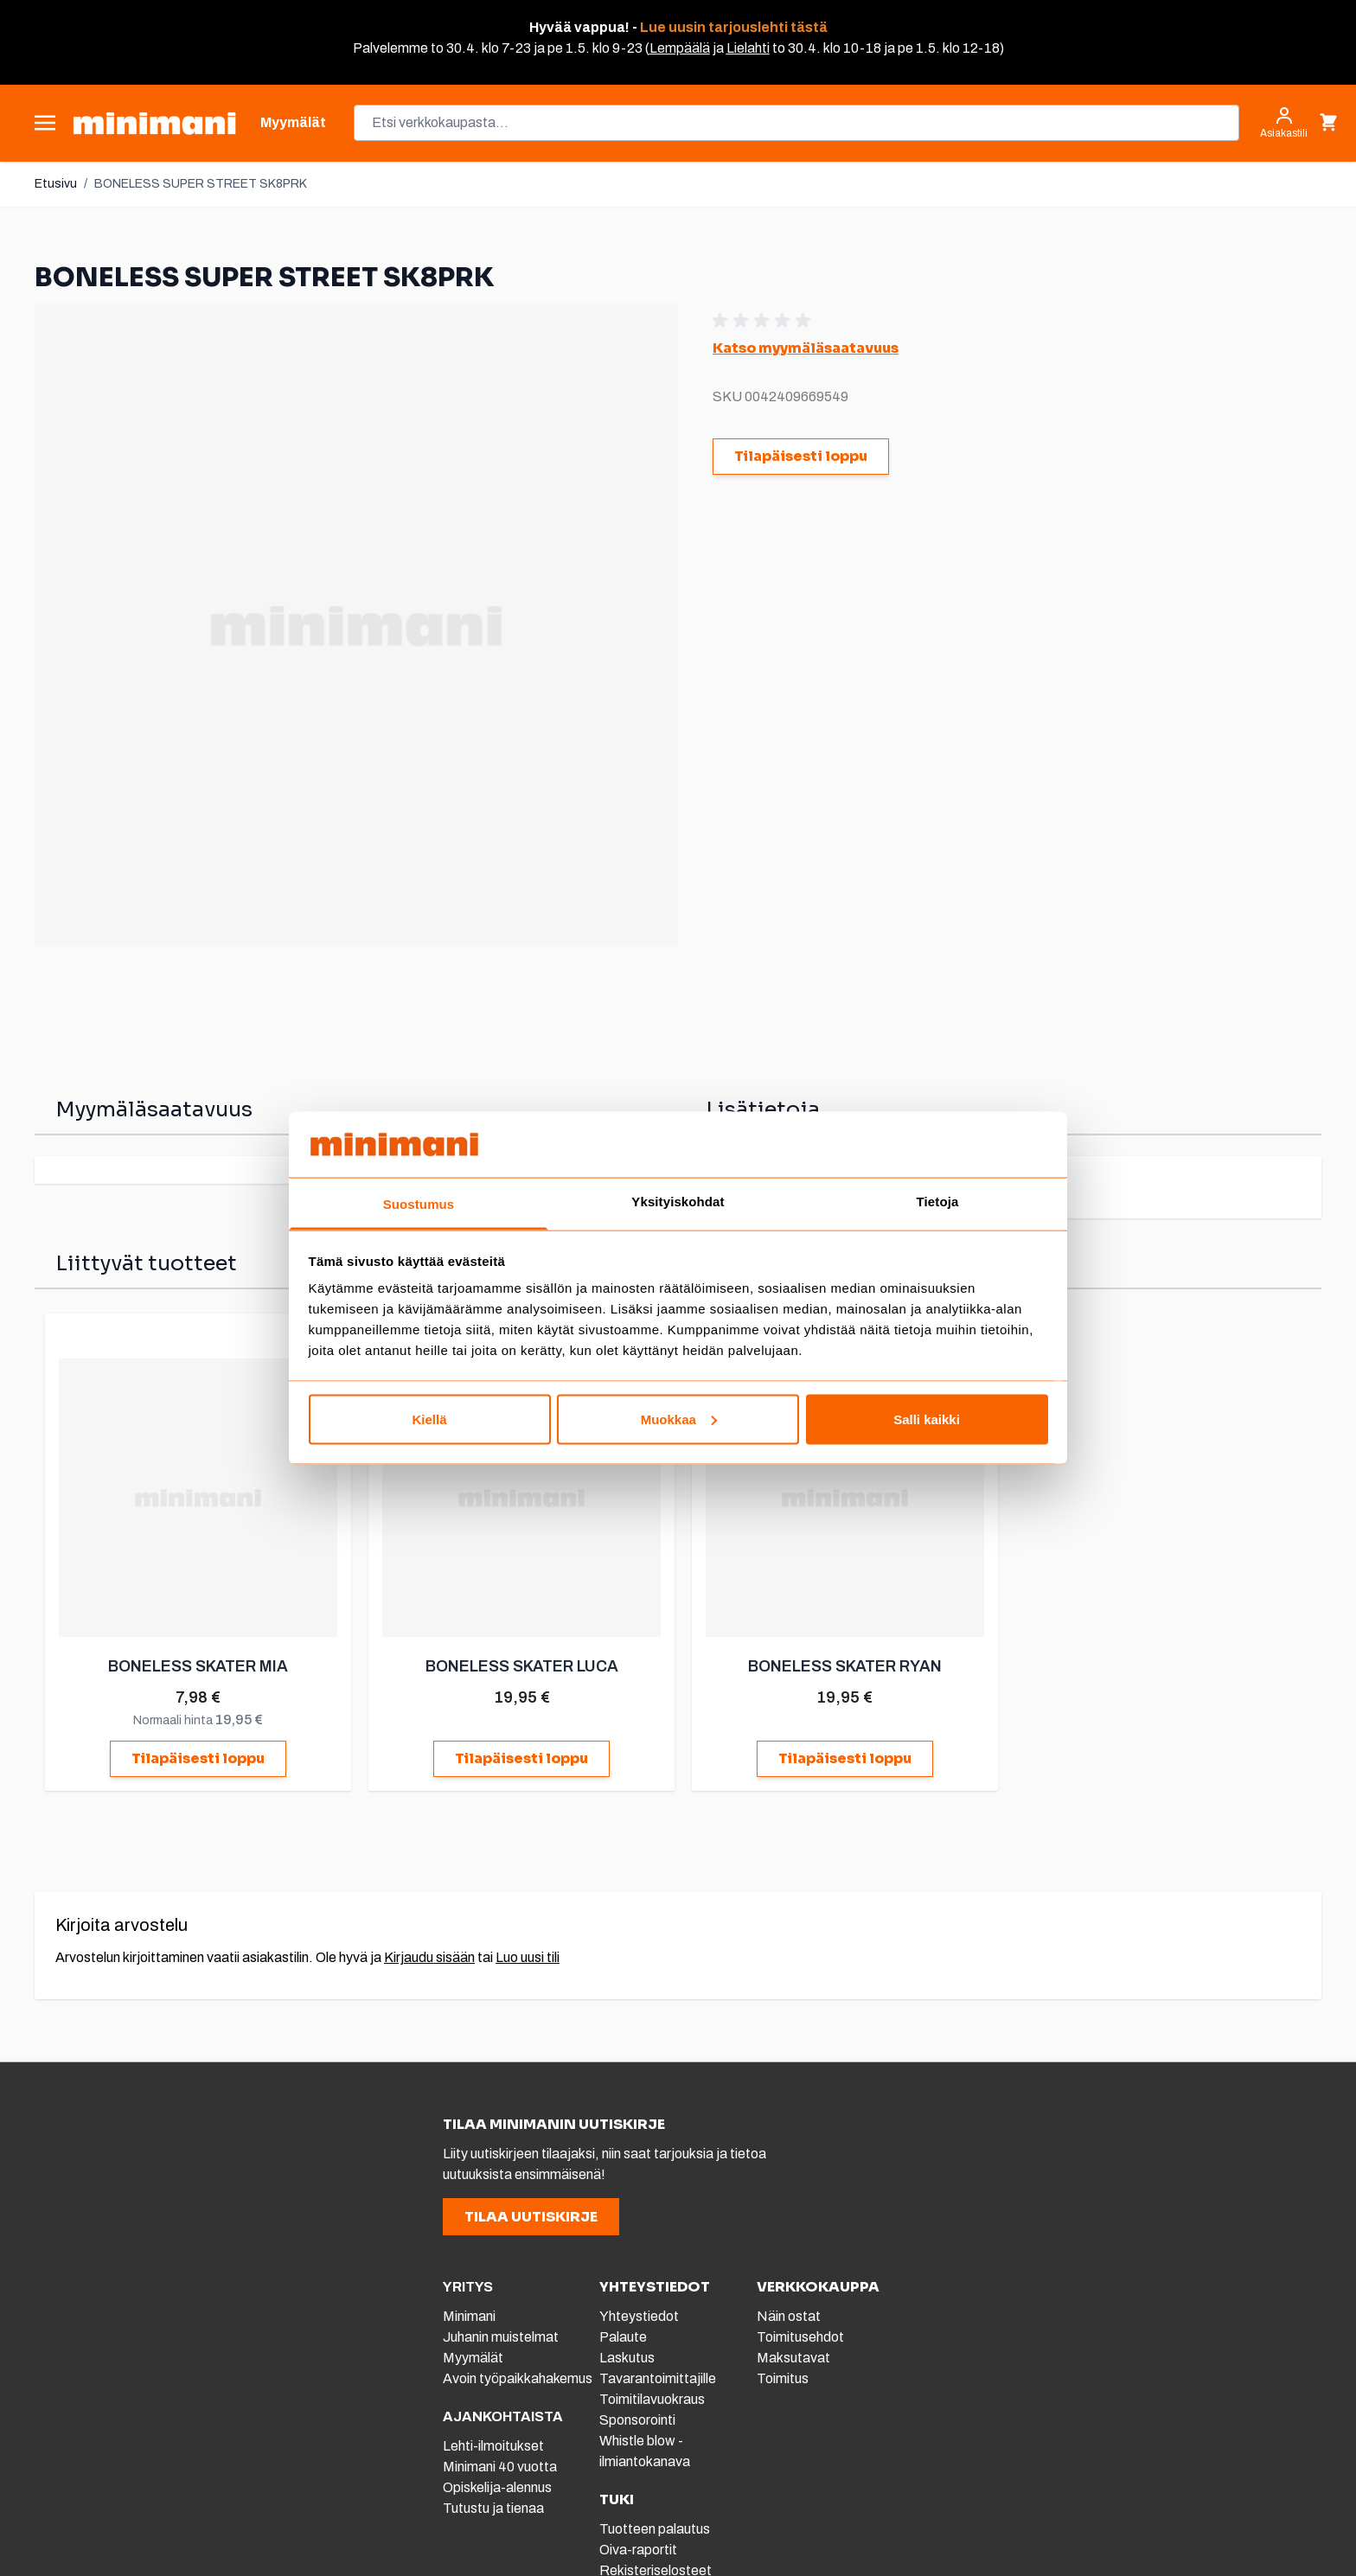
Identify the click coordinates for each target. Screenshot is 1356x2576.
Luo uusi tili (528, 1955)
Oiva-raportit (638, 2548)
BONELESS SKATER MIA (201, 1664)
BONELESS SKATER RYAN (844, 1664)
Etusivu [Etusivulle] (56, 183)
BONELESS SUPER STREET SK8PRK (200, 183)
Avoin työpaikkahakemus (517, 2376)
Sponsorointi (637, 2418)
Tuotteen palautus (656, 2527)
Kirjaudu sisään (429, 1955)
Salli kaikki (926, 1418)
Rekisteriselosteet (655, 2568)
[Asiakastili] (1284, 122)
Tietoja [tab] (938, 1201)
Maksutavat (793, 2356)
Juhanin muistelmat (501, 2335)
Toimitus (783, 2376)
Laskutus (627, 2356)
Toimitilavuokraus (652, 2397)
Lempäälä (679, 48)
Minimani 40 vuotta (500, 2465)
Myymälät (473, 2356)
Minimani (469, 2314)
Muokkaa (679, 1418)
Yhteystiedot (639, 2314)
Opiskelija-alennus (497, 2485)
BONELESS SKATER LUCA (522, 1664)
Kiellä (429, 1418)
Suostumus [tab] (419, 1204)
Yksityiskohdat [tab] (677, 1201)
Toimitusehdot (800, 2335)
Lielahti (748, 48)
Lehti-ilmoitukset (493, 2444)
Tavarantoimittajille (657, 2376)
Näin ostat (789, 2314)
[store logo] (154, 123)
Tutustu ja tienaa (493, 2506)
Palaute (623, 2335)
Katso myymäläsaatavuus (806, 348)
